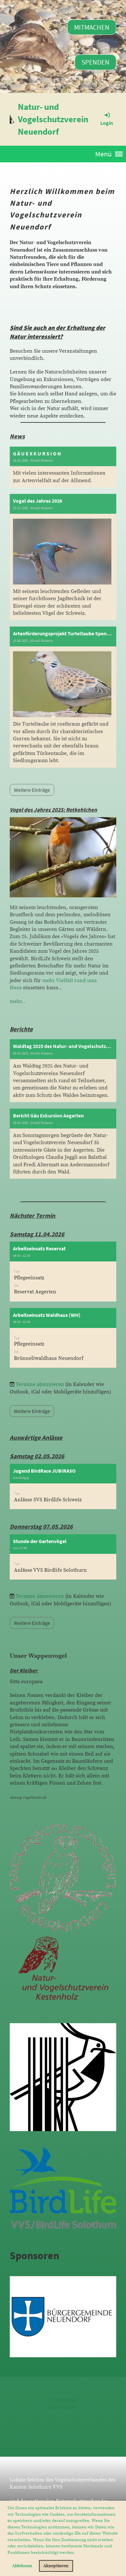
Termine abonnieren (40, 1384)
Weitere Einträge (32, 1411)
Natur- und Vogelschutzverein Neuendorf (53, 119)
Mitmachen (91, 27)
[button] (77, 2553)
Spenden (95, 62)
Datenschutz (63, 2407)
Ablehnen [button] (22, 2566)
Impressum (63, 2400)
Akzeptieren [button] (56, 2566)
